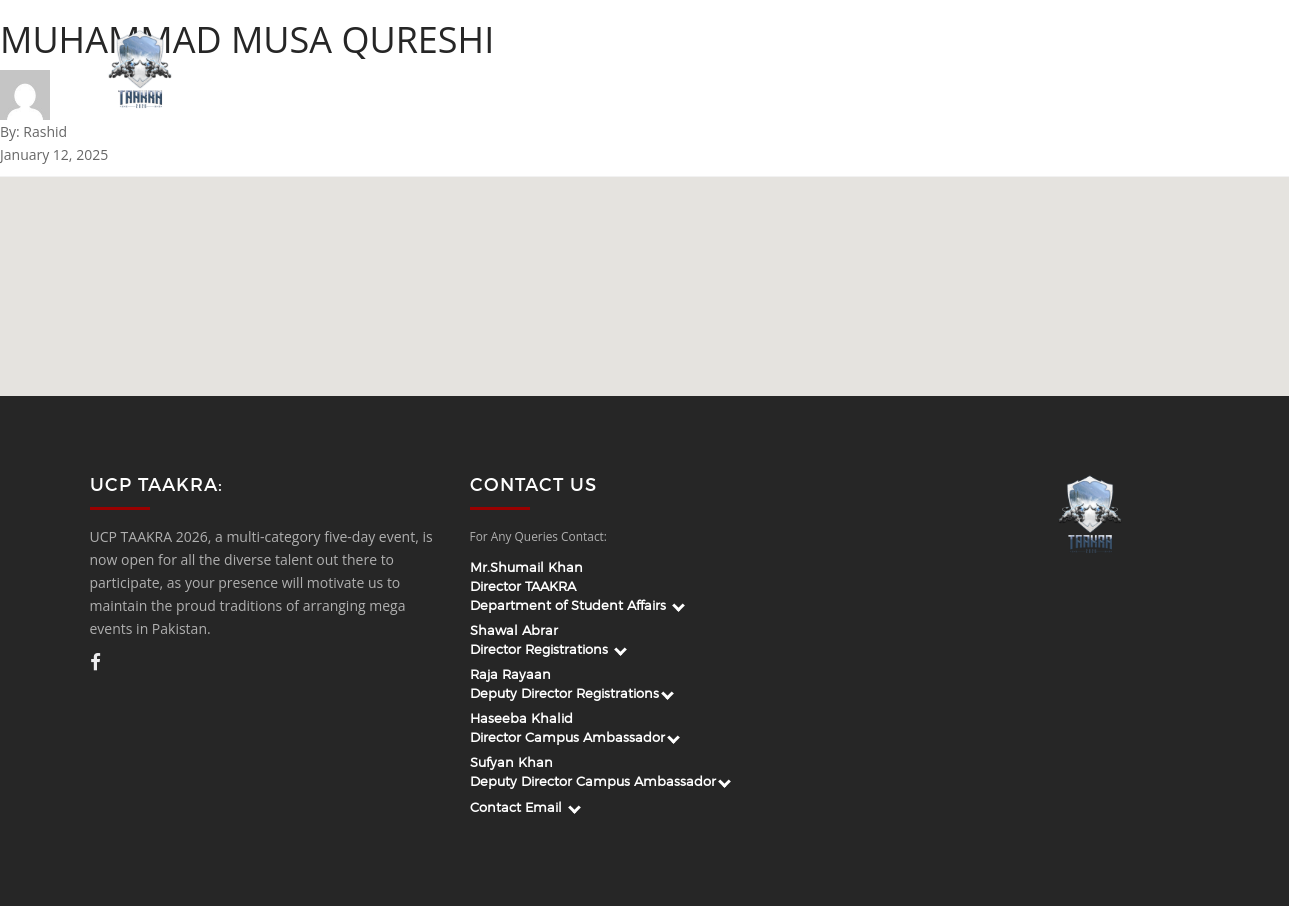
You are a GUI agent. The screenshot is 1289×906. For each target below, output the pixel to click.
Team (641, 70)
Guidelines (981, 70)
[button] (689, 281)
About (570, 70)
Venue (1071, 70)
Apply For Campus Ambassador (800, 70)
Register (1153, 70)
